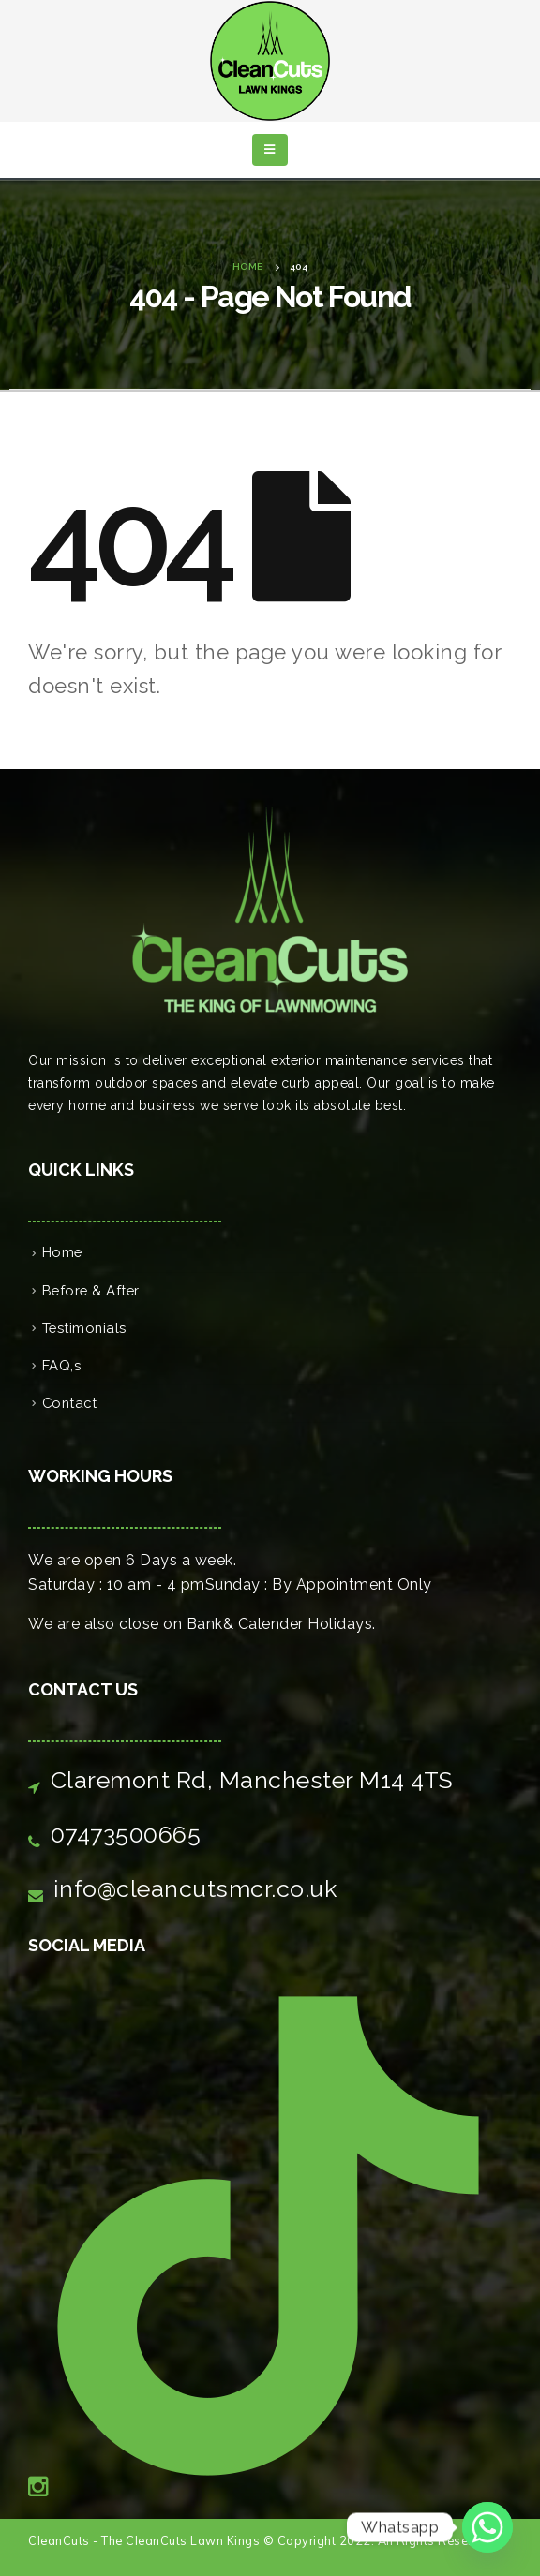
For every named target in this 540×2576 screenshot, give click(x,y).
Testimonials (84, 1328)
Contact (70, 1403)
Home (62, 1252)
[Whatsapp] (487, 2527)
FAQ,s (62, 1365)
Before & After (91, 1290)
